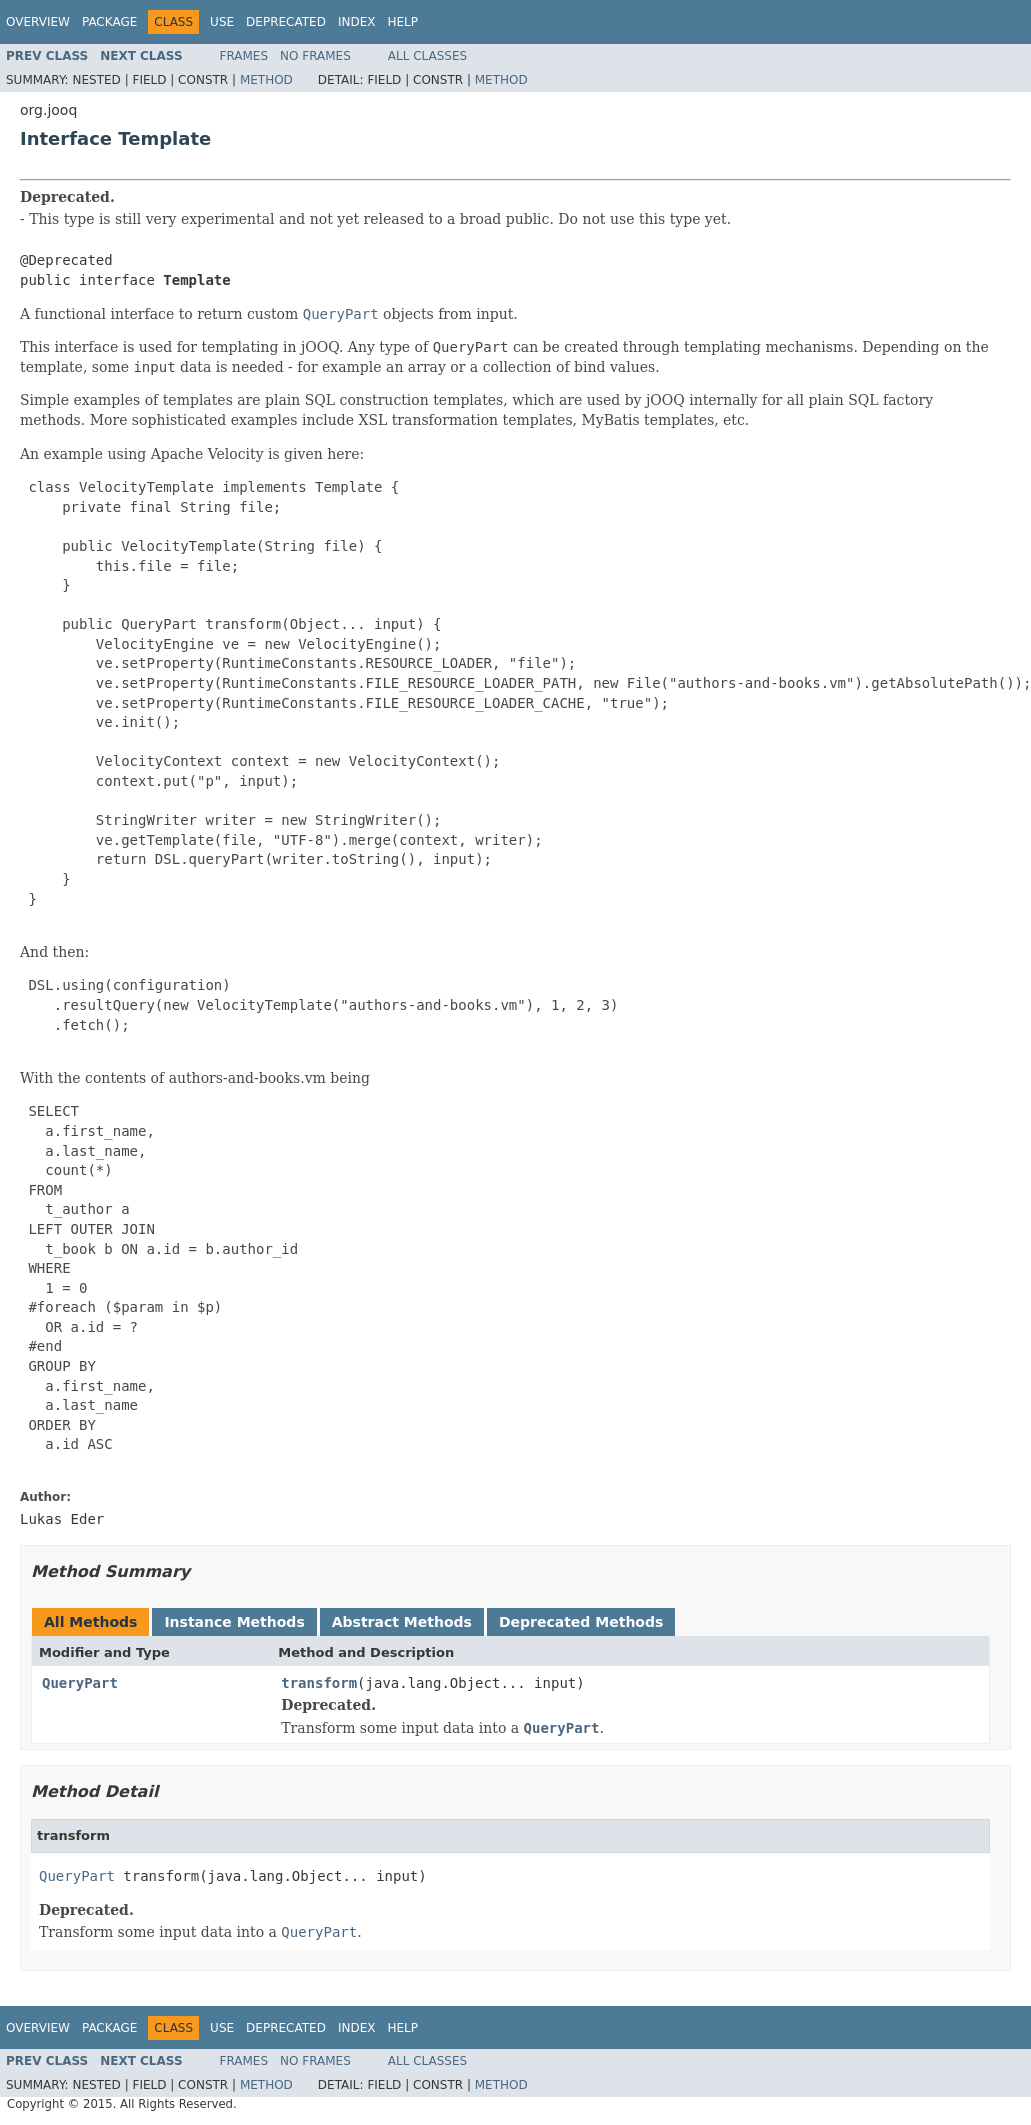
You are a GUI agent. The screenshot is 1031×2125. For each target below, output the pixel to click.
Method (266, 80)
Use (222, 22)
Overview (38, 22)
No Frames (315, 56)
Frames (244, 56)
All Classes (427, 56)
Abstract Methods (402, 1622)
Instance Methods (234, 1622)
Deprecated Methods (581, 1622)
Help (402, 22)
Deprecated (286, 22)
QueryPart (80, 1683)
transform (319, 1683)
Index (357, 22)
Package (109, 22)
